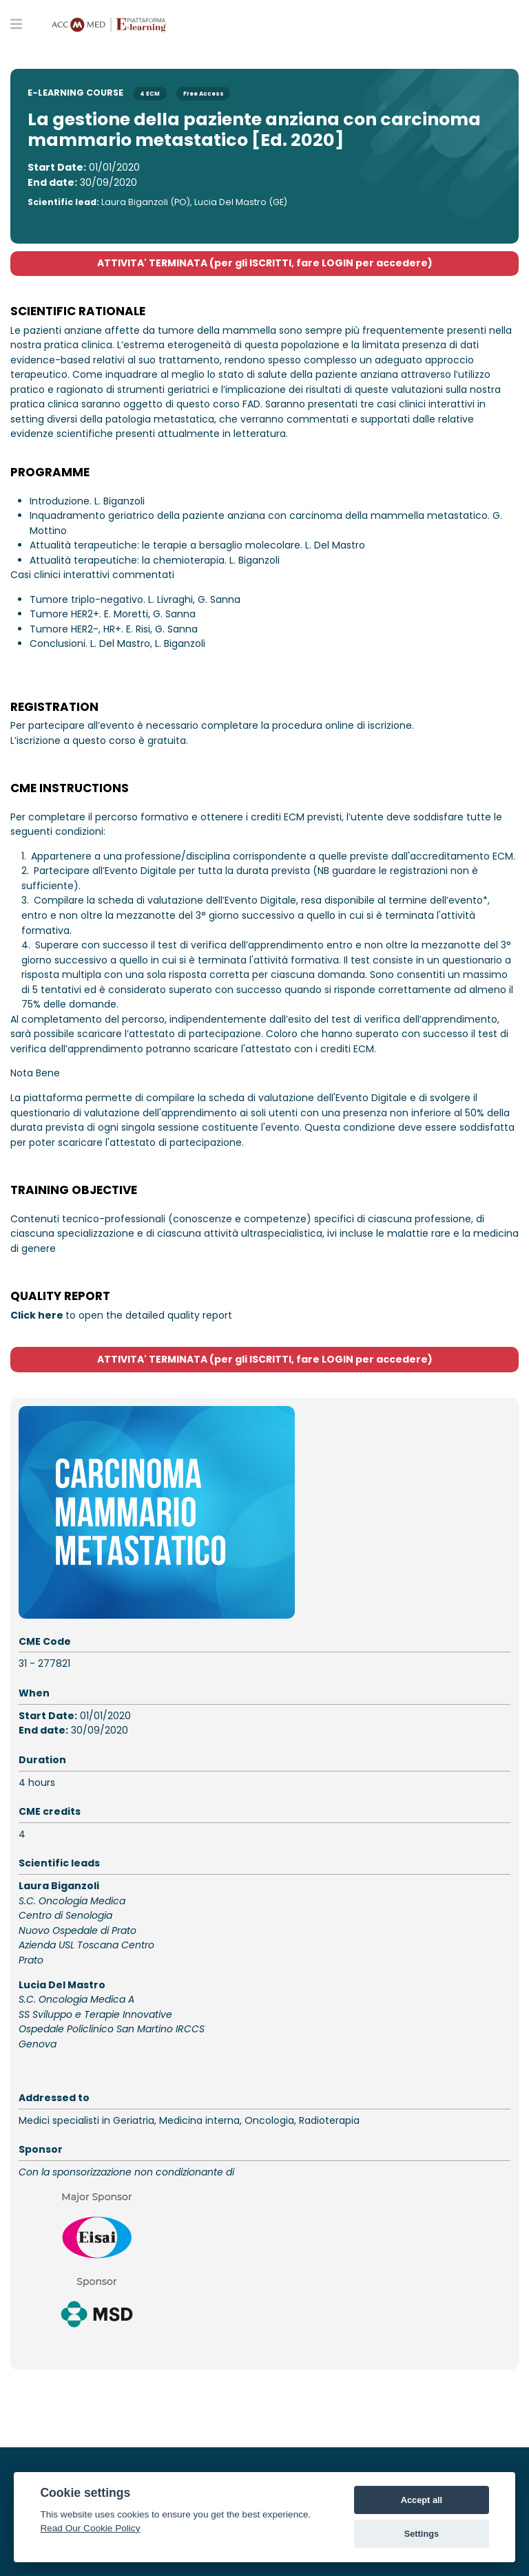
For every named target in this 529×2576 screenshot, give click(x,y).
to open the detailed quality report (121, 1315)
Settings (421, 2534)
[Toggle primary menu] (16, 23)
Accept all (421, 2500)
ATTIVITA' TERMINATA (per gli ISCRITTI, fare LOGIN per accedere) (265, 263)
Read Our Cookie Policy (90, 2528)
